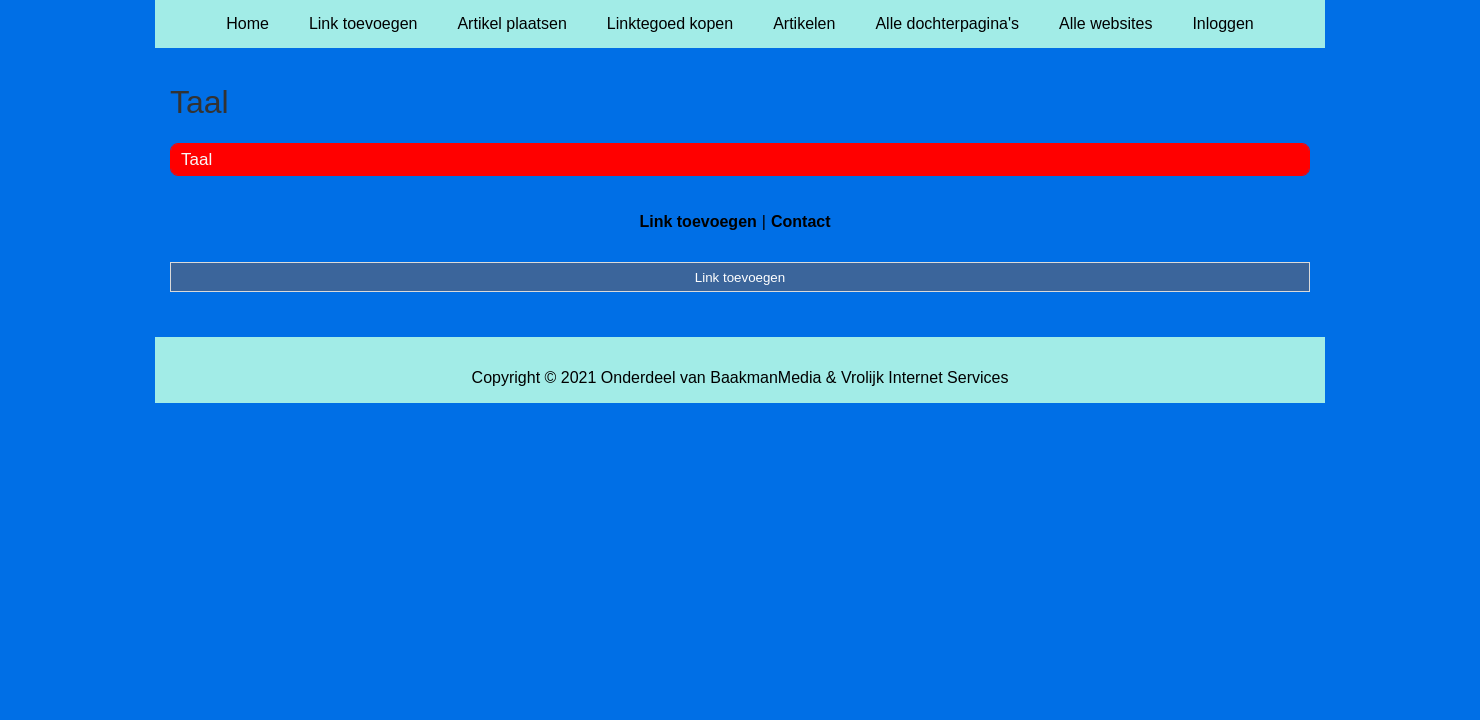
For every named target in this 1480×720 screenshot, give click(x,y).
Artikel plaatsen (511, 23)
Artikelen (804, 23)
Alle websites (1105, 23)
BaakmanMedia (765, 377)
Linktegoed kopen (670, 23)
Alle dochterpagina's (947, 23)
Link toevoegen (363, 23)
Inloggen (1222, 23)
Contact (801, 221)
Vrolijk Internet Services (924, 377)
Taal (196, 159)
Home (247, 23)
